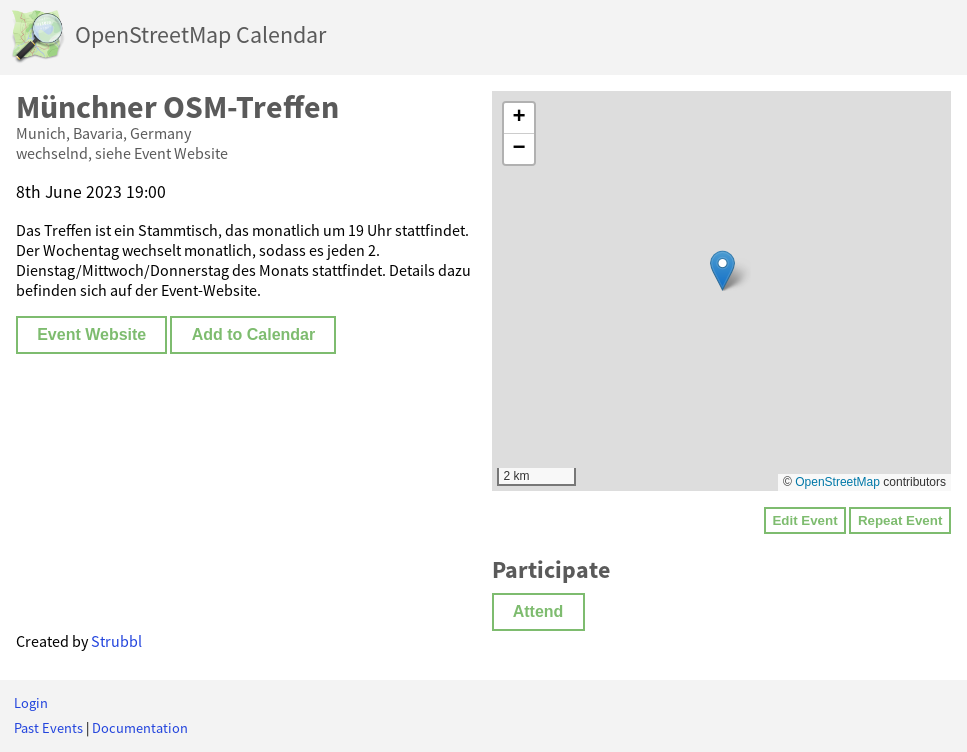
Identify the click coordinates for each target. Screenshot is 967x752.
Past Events (48, 728)
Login (31, 703)
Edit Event (804, 520)
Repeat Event (900, 520)
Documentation (140, 728)
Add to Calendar (254, 334)
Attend (538, 611)
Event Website (91, 334)
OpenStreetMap (837, 482)
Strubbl (116, 641)
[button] (722, 270)
